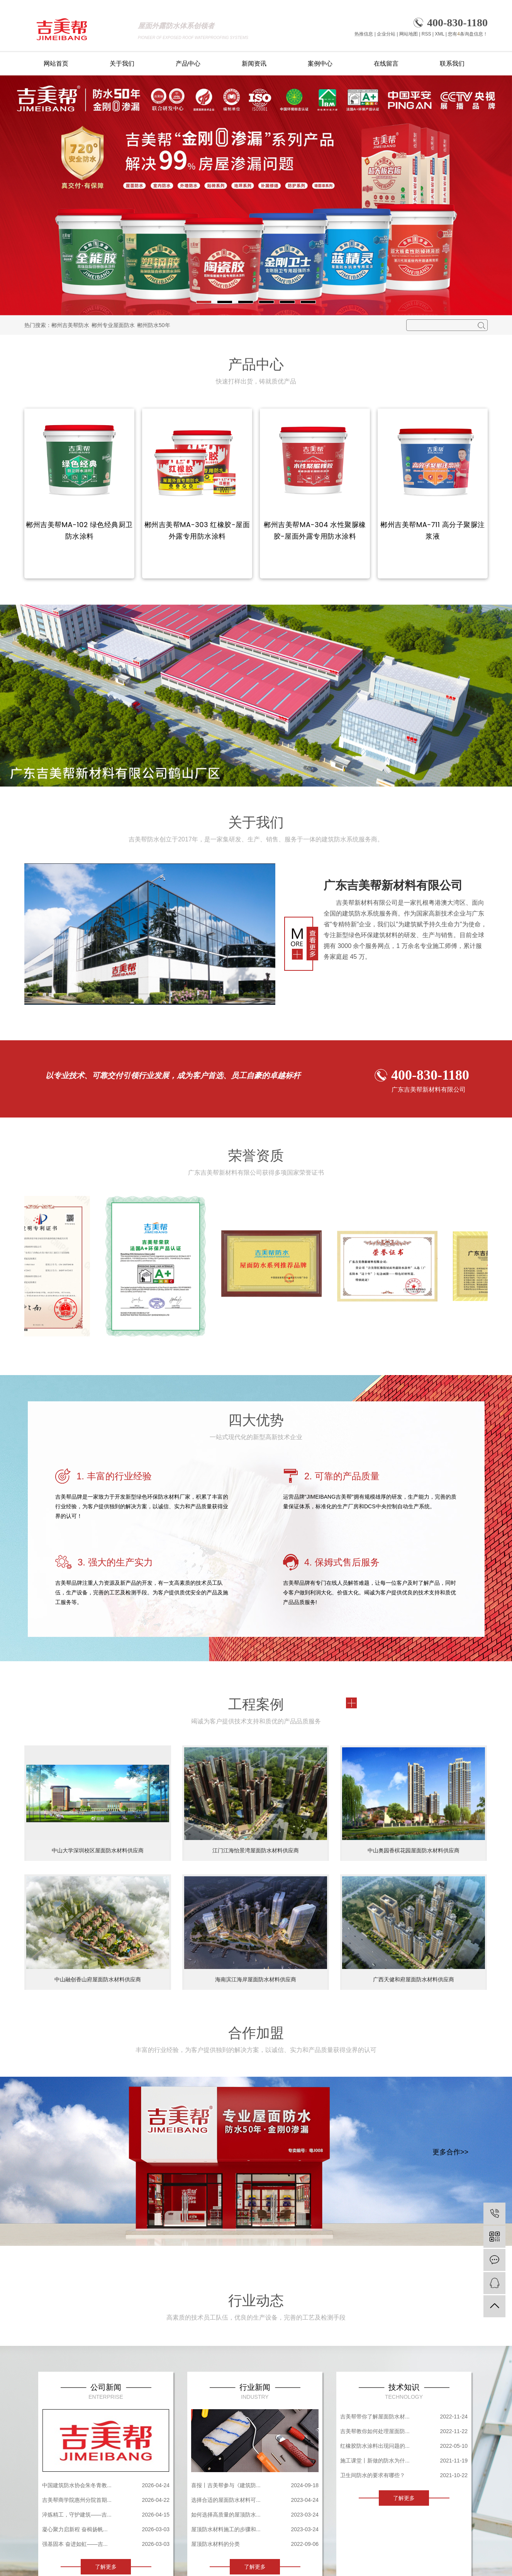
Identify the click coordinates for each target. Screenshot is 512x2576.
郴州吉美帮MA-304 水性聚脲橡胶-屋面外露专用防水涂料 (315, 530)
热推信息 (363, 34)
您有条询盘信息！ (468, 34)
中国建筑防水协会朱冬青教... (77, 2485)
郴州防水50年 (153, 325)
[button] (204, 302)
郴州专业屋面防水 (113, 325)
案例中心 (320, 63)
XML (439, 34)
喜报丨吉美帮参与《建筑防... (226, 2485)
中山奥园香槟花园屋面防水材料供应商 (413, 1850)
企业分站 (386, 34)
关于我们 (122, 63)
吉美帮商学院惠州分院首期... (77, 2500)
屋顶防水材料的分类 (215, 2544)
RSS (426, 34)
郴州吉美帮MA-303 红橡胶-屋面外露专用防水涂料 (197, 530)
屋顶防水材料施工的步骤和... (226, 2529)
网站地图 (408, 34)
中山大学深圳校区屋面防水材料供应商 (98, 1850)
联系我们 (452, 63)
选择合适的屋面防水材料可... (226, 2500)
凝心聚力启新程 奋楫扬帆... (75, 2529)
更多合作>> (450, 2152)
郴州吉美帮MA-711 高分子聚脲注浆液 (432, 530)
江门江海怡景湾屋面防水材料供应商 (255, 1850)
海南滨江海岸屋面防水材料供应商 (255, 1979)
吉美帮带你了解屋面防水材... (375, 2416)
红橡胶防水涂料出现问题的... (375, 2446)
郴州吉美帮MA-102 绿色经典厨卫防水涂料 (79, 530)
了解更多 (106, 2567)
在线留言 (386, 63)
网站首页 (56, 63)
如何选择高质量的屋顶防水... (226, 2515)
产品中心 (188, 63)
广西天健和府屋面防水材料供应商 (413, 1979)
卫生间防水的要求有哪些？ (372, 2475)
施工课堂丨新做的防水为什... (375, 2460)
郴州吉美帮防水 (70, 325)
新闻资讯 (254, 63)
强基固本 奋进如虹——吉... (75, 2544)
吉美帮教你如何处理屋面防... (375, 2431)
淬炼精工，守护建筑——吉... (77, 2515)
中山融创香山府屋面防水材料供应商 (97, 1979)
